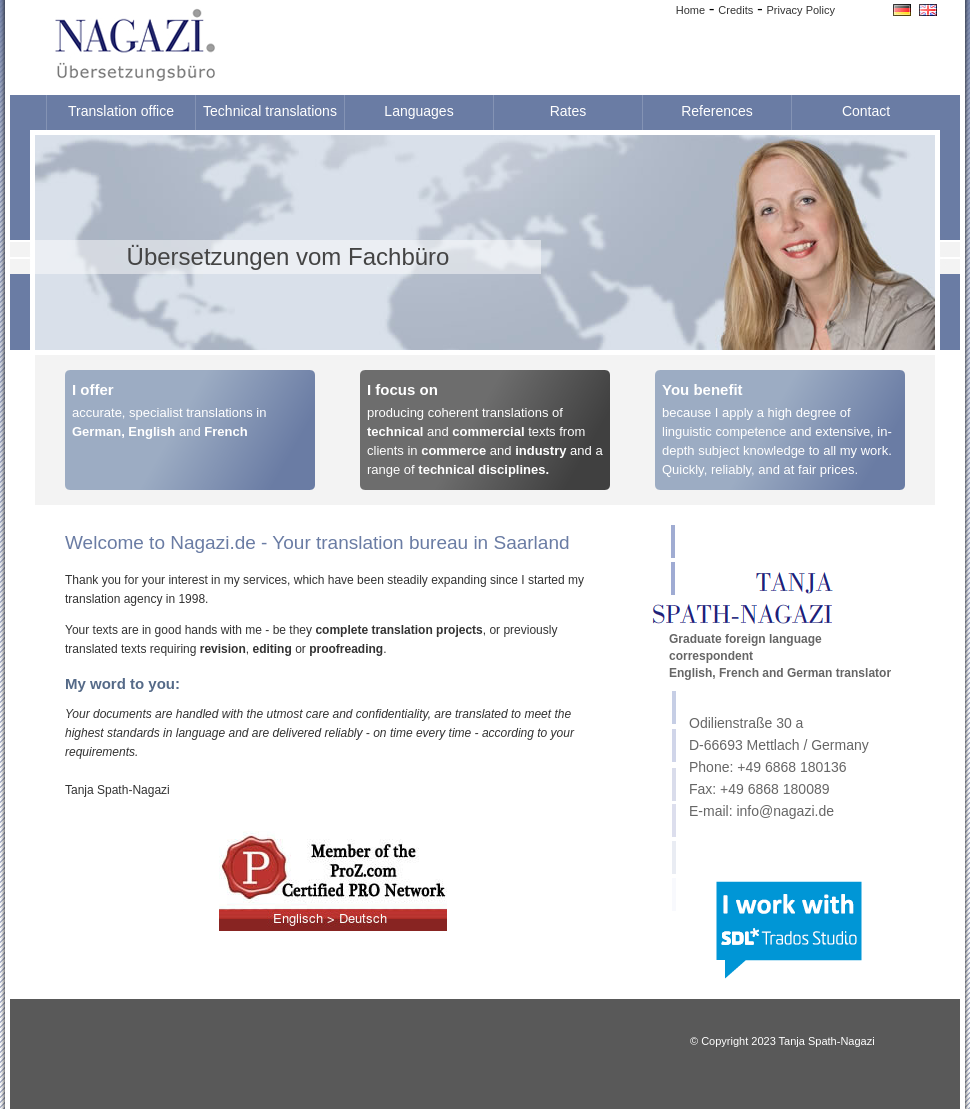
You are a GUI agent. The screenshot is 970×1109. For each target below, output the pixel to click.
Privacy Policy (801, 10)
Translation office (121, 111)
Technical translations (270, 111)
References (717, 111)
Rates (568, 111)
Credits (735, 10)
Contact (866, 111)
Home (690, 10)
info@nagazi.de (785, 811)
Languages (418, 111)
